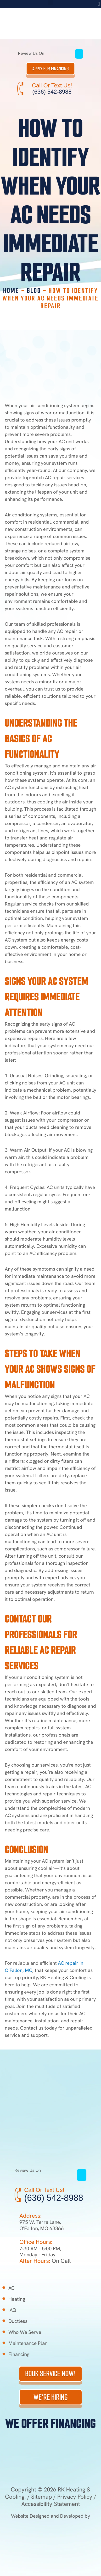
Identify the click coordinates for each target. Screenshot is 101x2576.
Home (11, 290)
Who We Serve (24, 2332)
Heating (16, 2299)
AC (11, 2288)
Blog (34, 290)
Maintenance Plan (27, 2343)
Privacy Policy (74, 2496)
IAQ (12, 2310)
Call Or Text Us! (52, 85)
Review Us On (46, 53)
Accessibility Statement (50, 2504)
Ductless (18, 2321)
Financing (18, 2354)
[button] (98, 4)
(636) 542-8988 (52, 91)
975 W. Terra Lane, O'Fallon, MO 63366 (41, 2225)
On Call (45, 2260)
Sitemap (41, 2496)
